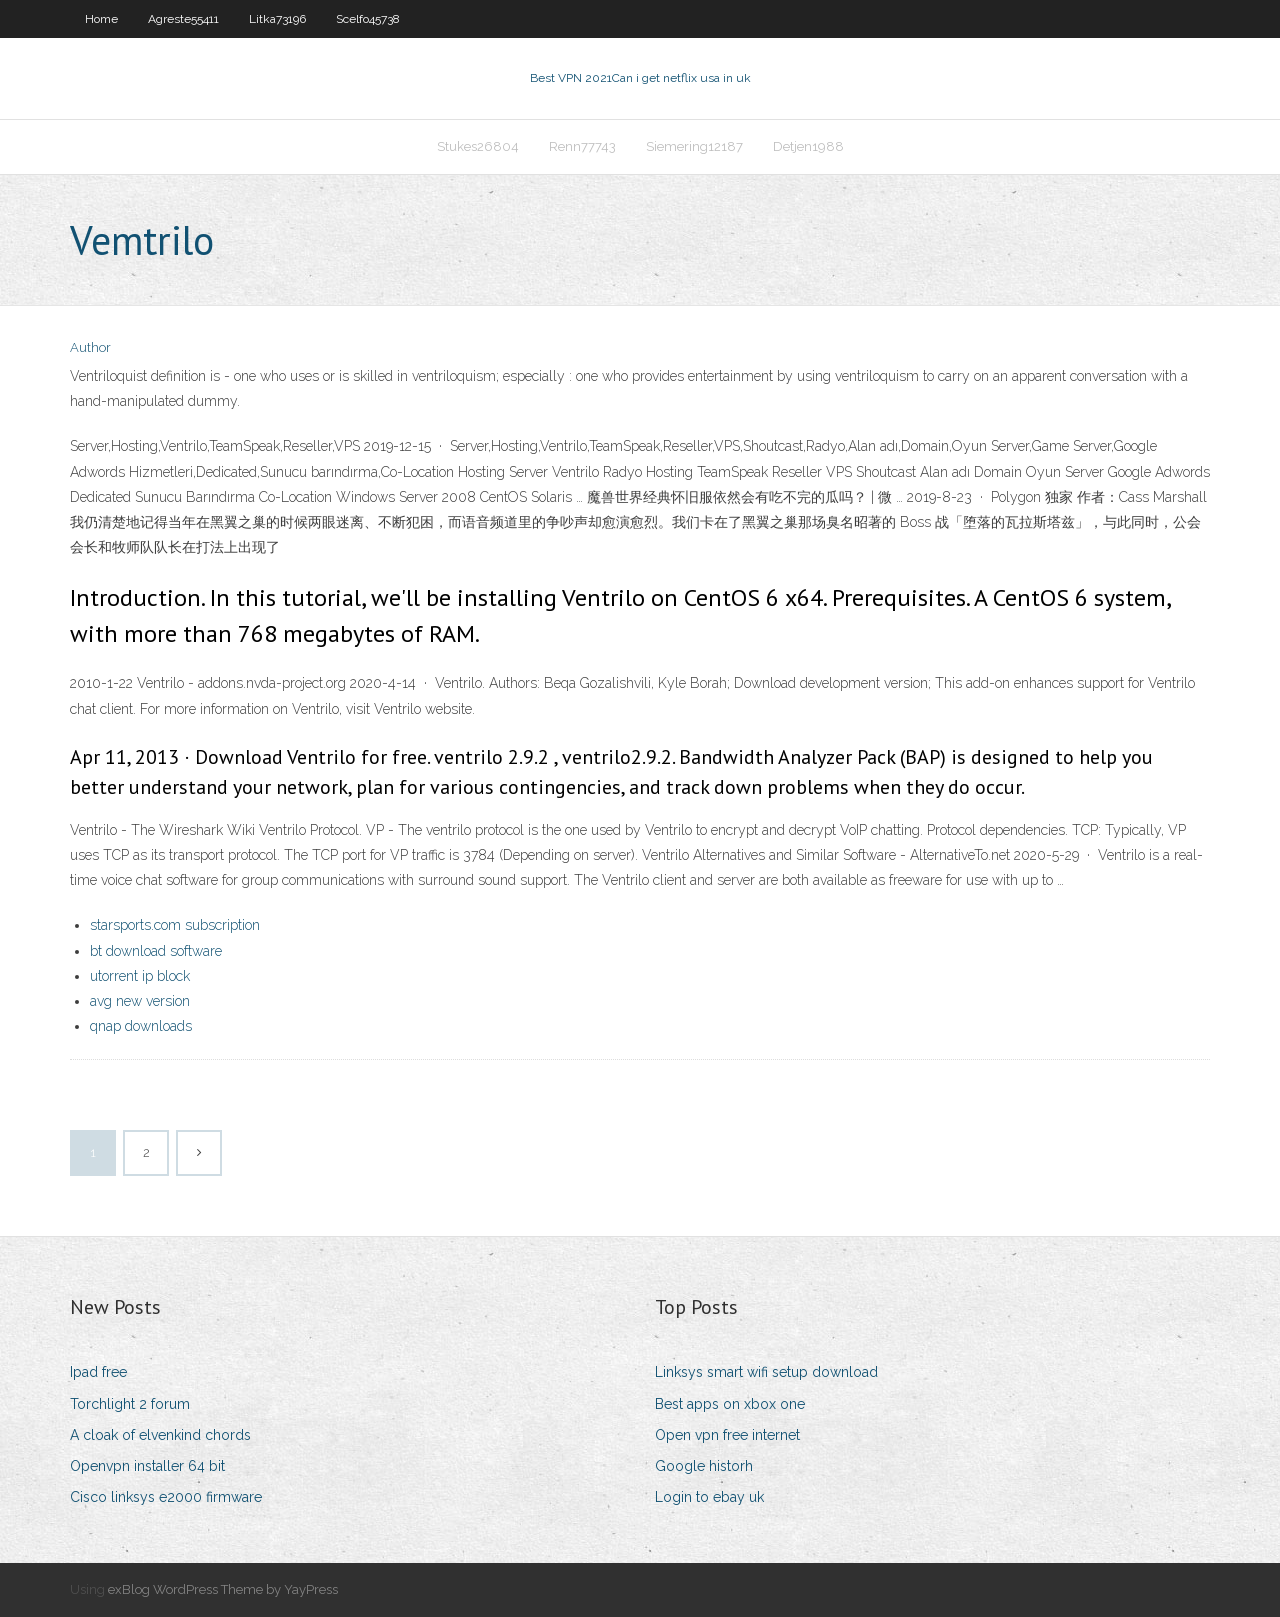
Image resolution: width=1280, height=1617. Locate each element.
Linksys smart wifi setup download (766, 1372)
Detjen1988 (808, 146)
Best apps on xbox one (730, 1404)
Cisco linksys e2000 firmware (166, 1497)
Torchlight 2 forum (130, 1404)
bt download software (156, 951)
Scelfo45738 (368, 19)
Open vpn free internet (727, 1435)
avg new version (140, 1001)
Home (101, 19)
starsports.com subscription (175, 925)
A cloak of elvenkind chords (160, 1435)
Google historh (704, 1466)
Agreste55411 (183, 19)
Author (90, 347)
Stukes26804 (478, 146)
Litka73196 (277, 19)
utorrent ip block (140, 976)
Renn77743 (582, 146)
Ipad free (98, 1372)
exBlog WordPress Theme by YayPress (223, 1589)
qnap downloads (141, 1026)
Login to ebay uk (709, 1497)
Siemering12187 (694, 146)
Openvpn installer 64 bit (147, 1466)
